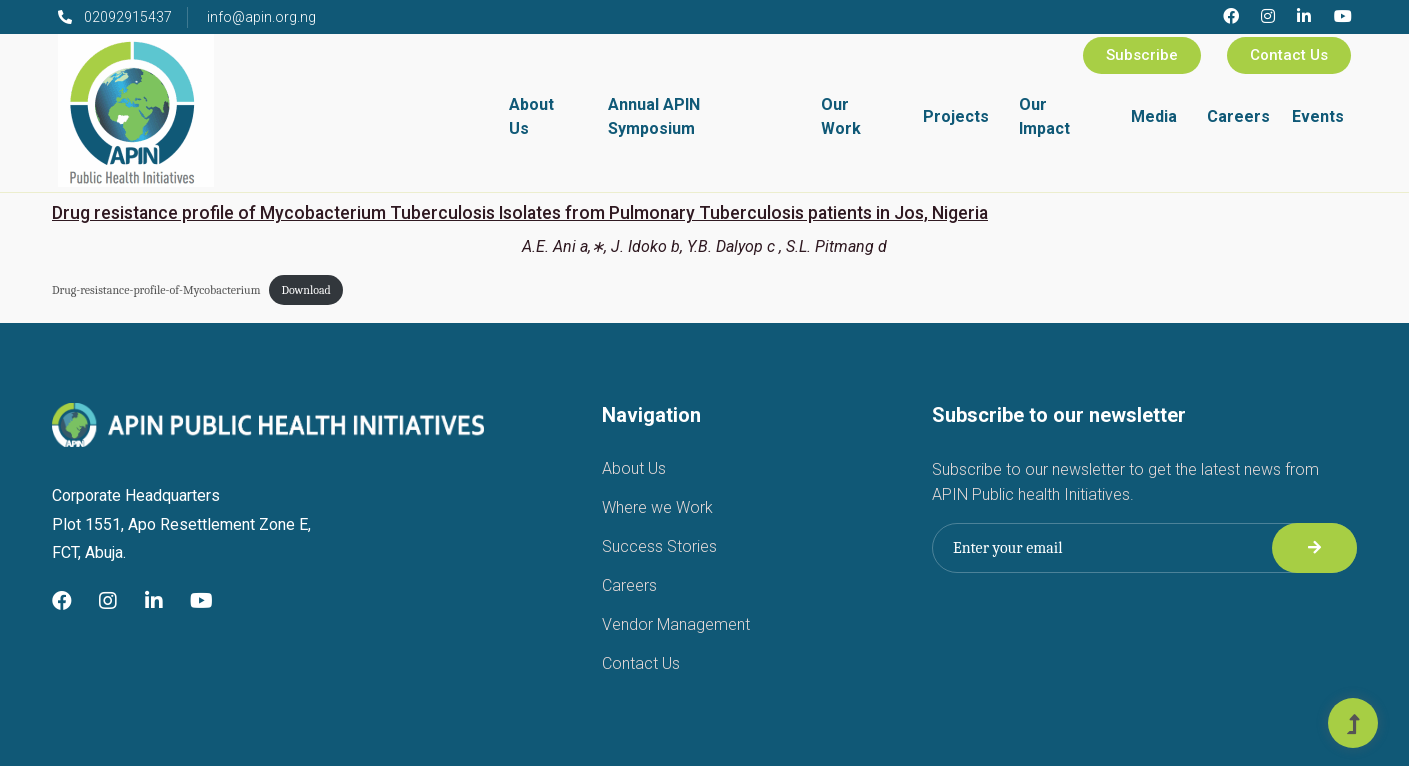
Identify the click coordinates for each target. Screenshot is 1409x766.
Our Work (841, 116)
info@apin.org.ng (261, 17)
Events (1318, 116)
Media (1154, 116)
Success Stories (659, 546)
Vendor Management (676, 624)
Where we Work (657, 507)
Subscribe (1142, 55)
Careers (1238, 116)
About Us (531, 116)
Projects (956, 116)
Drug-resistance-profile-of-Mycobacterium (156, 290)
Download (305, 290)
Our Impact (1044, 116)
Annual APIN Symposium (654, 116)
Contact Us (1289, 55)
